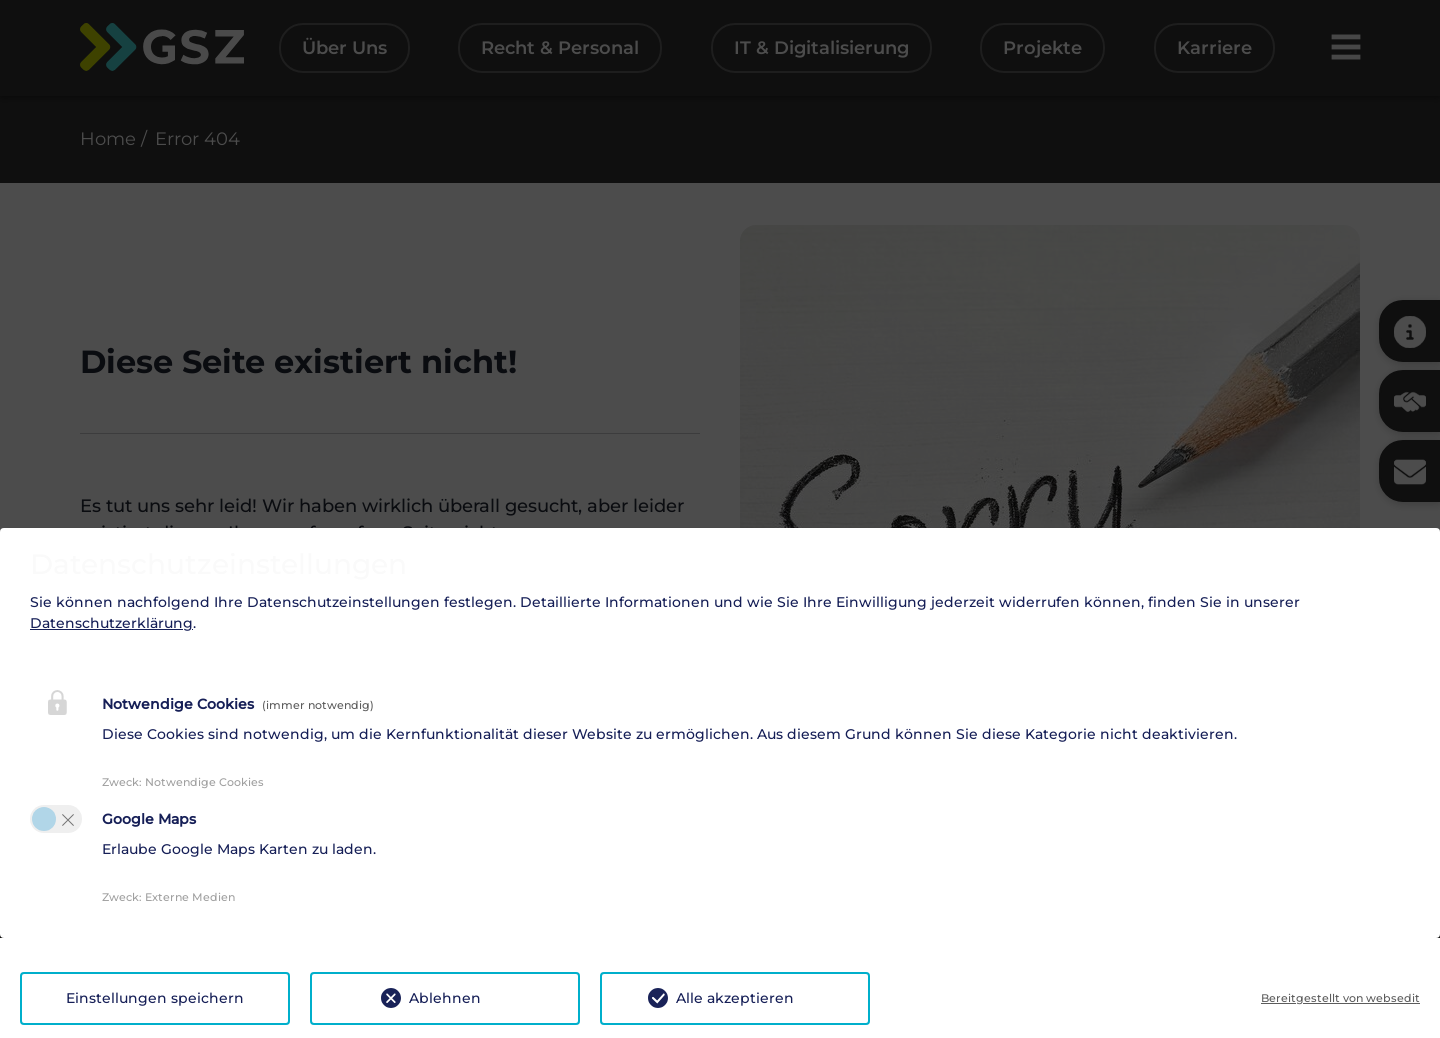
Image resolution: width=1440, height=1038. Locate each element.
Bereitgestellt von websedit (1340, 998)
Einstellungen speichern (155, 998)
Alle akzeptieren (735, 998)
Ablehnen (445, 998)
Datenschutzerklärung (111, 623)
